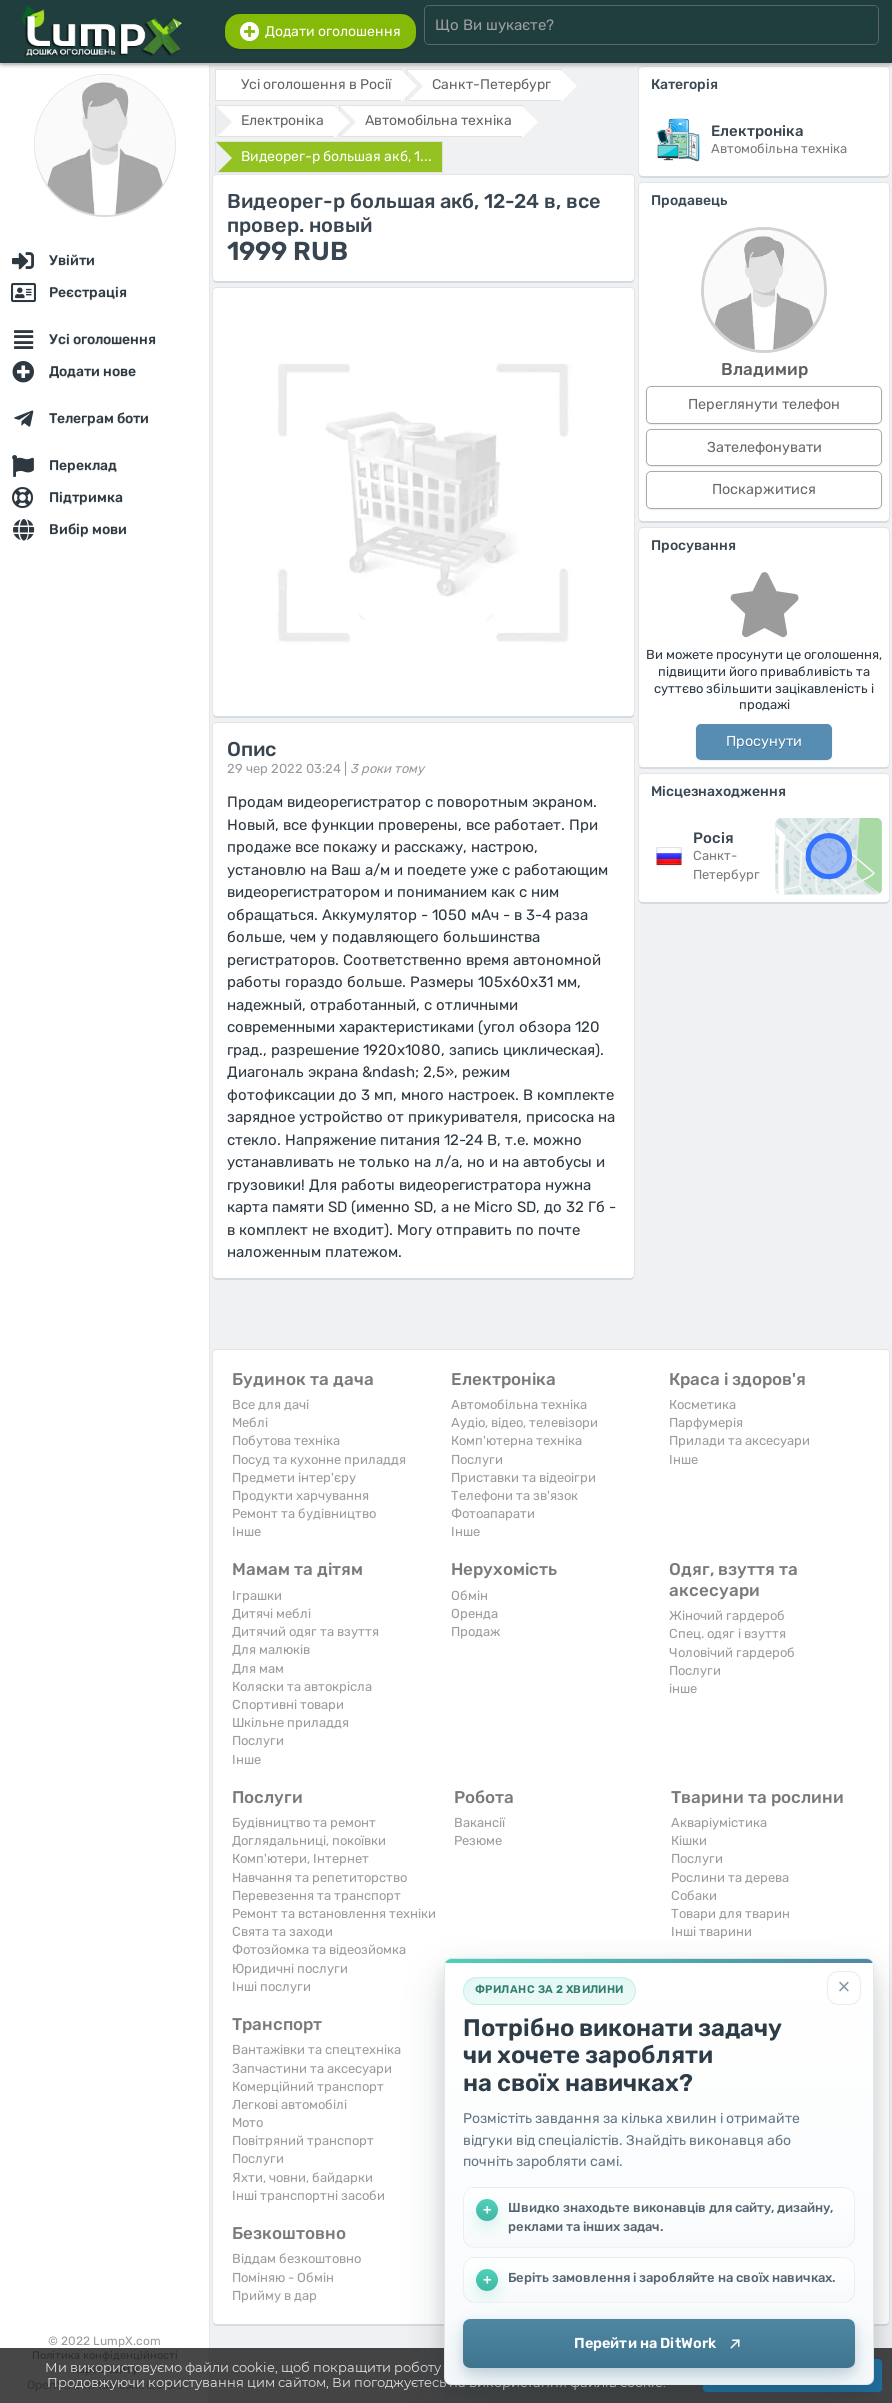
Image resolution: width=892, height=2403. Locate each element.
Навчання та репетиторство (319, 1877)
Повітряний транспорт (303, 2140)
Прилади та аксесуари (739, 1440)
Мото (247, 2122)
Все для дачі (270, 1404)
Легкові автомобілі (289, 2104)
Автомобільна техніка (519, 1404)
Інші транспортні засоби (308, 2195)
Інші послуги (271, 1986)
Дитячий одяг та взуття (305, 1631)
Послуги (477, 1459)
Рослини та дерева (730, 1877)
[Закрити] (844, 1987)
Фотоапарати (493, 1513)
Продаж (475, 1631)
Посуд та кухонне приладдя (319, 1459)
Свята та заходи (282, 1931)
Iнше (246, 1531)
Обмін (469, 1595)
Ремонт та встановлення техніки (334, 1913)
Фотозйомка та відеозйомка (319, 1949)
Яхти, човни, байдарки (302, 2177)
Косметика (702, 1404)
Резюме (478, 1840)
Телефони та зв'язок (514, 1495)
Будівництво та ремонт (304, 1822)
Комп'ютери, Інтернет (300, 1858)
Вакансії (479, 1822)
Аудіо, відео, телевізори (524, 1422)
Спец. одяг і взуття (727, 1633)
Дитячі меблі (271, 1613)
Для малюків (271, 1649)
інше (683, 1688)
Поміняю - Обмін (283, 2277)
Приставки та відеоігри (523, 1477)
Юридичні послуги (290, 1968)
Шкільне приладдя (290, 1722)
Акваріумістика (719, 1822)
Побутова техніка (286, 1440)
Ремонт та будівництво (304, 1513)
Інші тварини (711, 1931)
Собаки (694, 1895)
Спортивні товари (288, 1704)
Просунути (764, 741)
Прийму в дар (274, 2295)
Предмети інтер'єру (294, 1477)
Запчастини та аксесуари (312, 2068)
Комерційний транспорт (308, 2086)
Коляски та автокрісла (302, 1686)
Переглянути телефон (764, 404)
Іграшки (257, 1595)
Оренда (474, 1613)
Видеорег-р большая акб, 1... (336, 156)
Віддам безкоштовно (296, 2258)
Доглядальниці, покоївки (309, 1840)
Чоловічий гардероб (732, 1652)
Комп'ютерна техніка (516, 1440)
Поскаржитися (764, 489)
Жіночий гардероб (727, 1615)
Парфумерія (706, 1422)
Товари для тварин (730, 1913)
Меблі (250, 1422)
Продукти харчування (300, 1495)
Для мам (258, 1668)
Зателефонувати (764, 447)
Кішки (689, 1840)
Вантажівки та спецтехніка (316, 2049)
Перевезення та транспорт (316, 1895)
